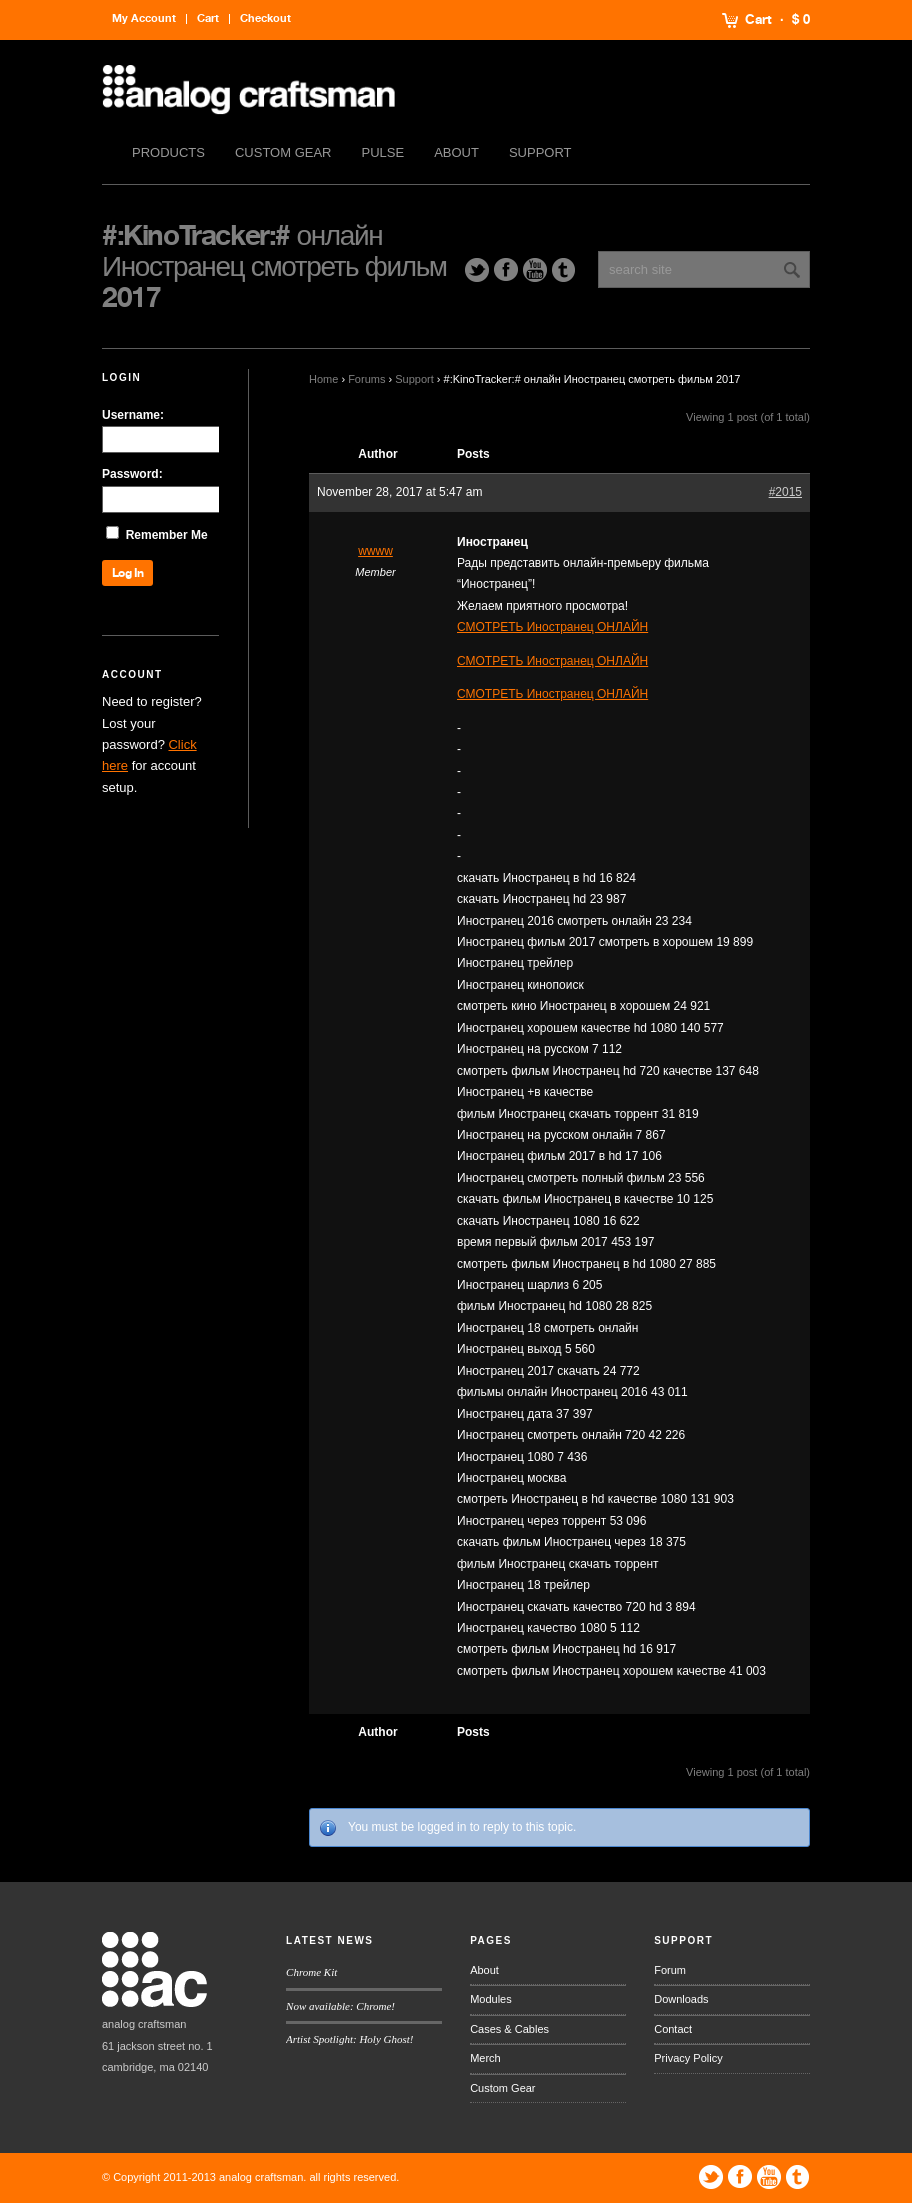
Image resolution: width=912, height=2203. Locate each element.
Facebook (506, 270)
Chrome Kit (311, 1972)
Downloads (681, 1999)
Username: (133, 415)
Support (540, 152)
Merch (485, 2058)
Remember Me (167, 535)
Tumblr (564, 270)
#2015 (785, 492)
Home (323, 379)
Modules (491, 1999)
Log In (127, 573)
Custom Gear (283, 152)
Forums (366, 379)
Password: (132, 474)
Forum (670, 1970)
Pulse (383, 152)
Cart (758, 20)
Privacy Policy (688, 2058)
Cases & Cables (509, 2029)
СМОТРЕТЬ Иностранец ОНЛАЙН (552, 627)
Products (168, 152)
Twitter (477, 270)
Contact (673, 2029)
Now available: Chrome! (340, 2006)
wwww (375, 551)
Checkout (265, 18)
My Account (144, 18)
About (456, 152)
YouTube (535, 270)
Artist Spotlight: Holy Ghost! (349, 2039)
